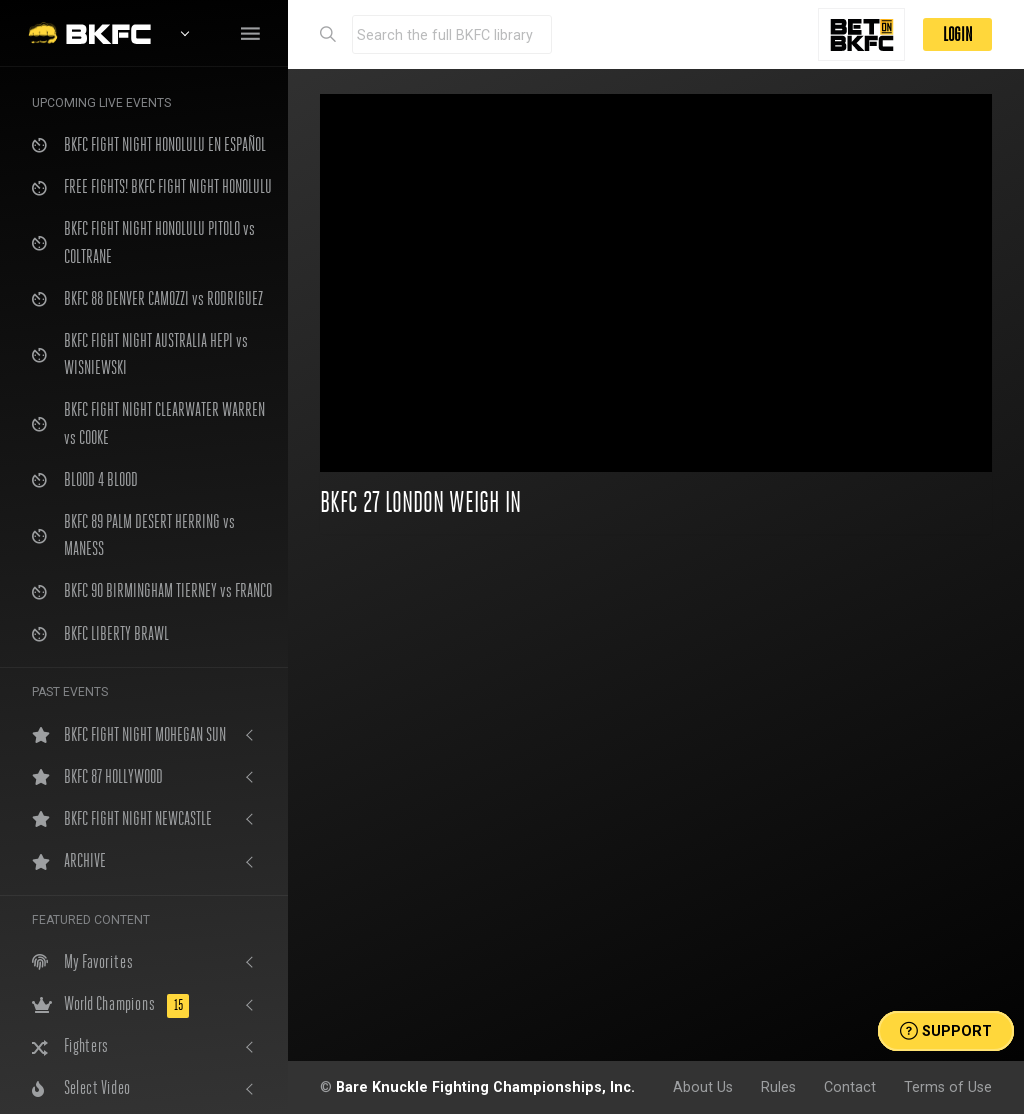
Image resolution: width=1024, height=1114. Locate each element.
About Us (703, 1087)
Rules (778, 1087)
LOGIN (957, 34)
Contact (850, 1087)
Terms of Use (948, 1087)
